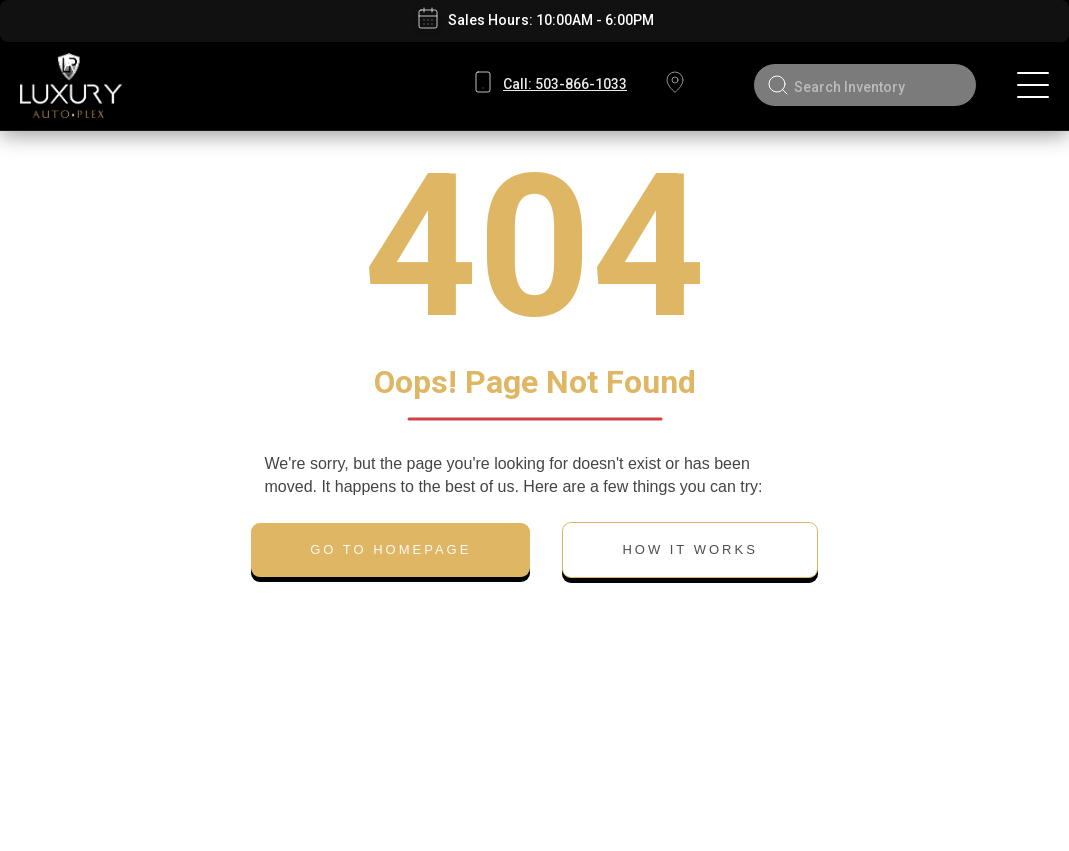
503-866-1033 (565, 84)
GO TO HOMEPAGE (390, 549)
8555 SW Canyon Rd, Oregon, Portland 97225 (674, 85)
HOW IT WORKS (689, 549)
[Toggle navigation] (1033, 85)
